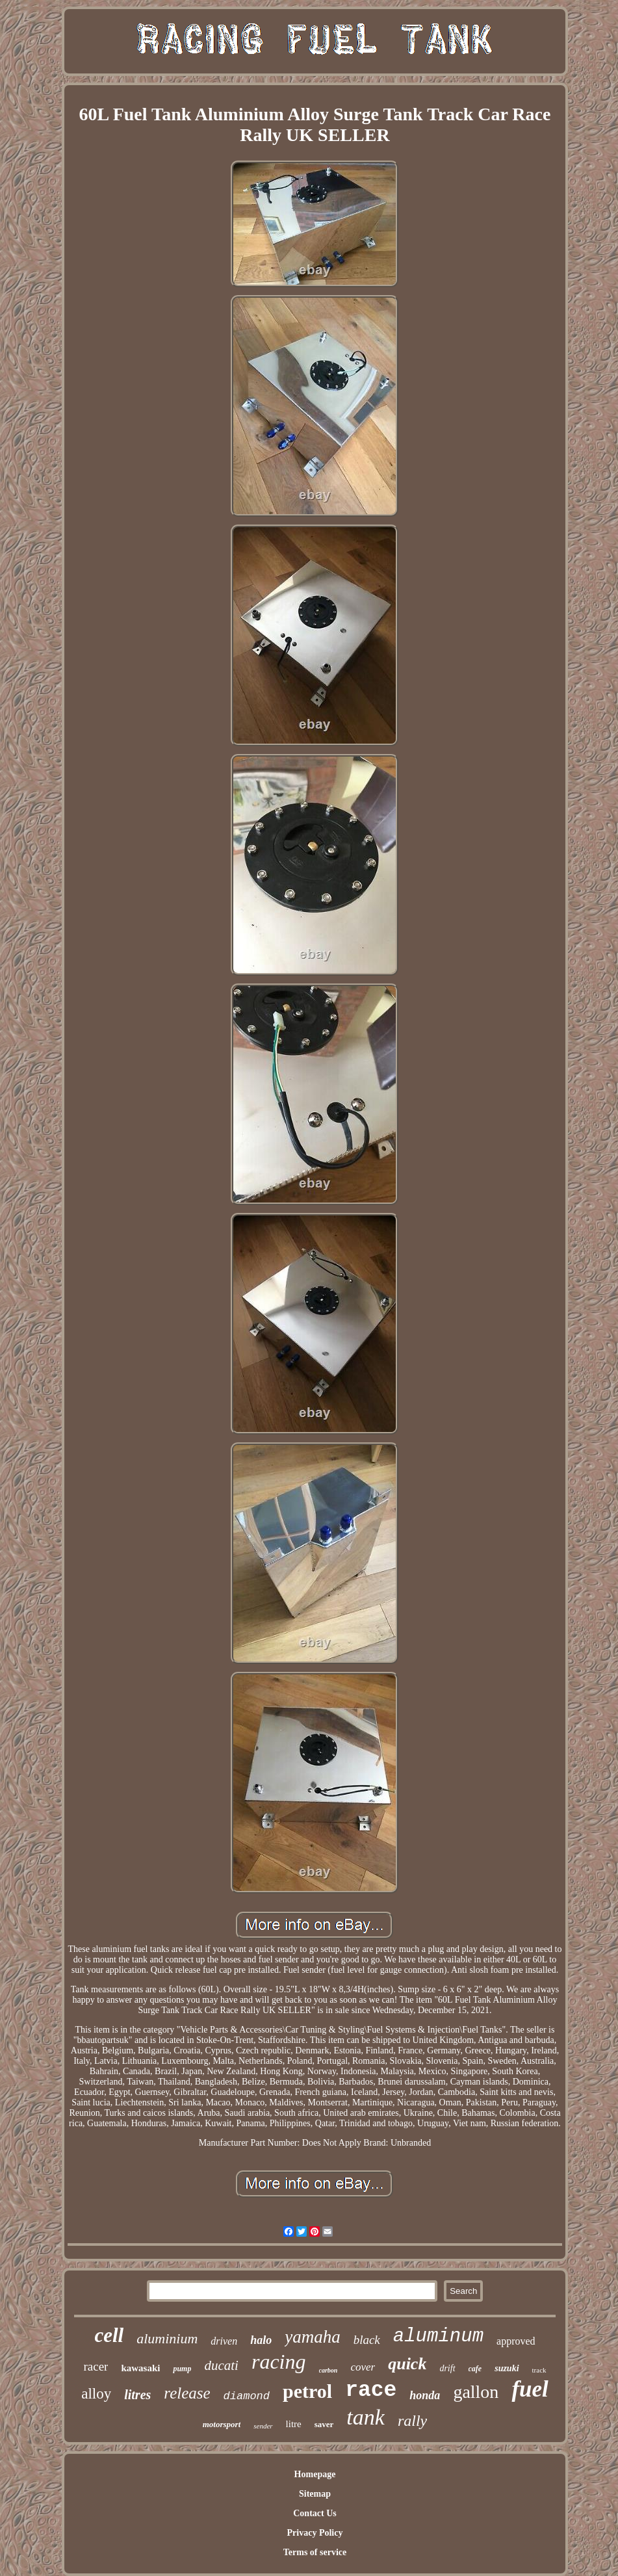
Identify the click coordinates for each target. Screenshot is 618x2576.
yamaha (312, 2337)
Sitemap (315, 2494)
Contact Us (315, 2513)
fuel (529, 2389)
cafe (475, 2368)
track (539, 2370)
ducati (221, 2365)
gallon (475, 2392)
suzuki (507, 2368)
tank (365, 2417)
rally (412, 2420)
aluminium (167, 2338)
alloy (96, 2394)
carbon (328, 2370)
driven (224, 2341)
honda (424, 2395)
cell (108, 2335)
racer (95, 2366)
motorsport (222, 2424)
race (370, 2390)
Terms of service (314, 2552)
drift (447, 2368)
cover (362, 2367)
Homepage (315, 2474)
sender (262, 2426)
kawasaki (140, 2368)
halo (261, 2340)
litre (294, 2424)
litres (137, 2394)
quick (407, 2363)
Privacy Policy (315, 2533)
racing (278, 2361)
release (187, 2393)
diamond (247, 2396)
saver (324, 2424)
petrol (307, 2391)
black (367, 2340)
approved (515, 2341)
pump (182, 2368)
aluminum (438, 2336)
